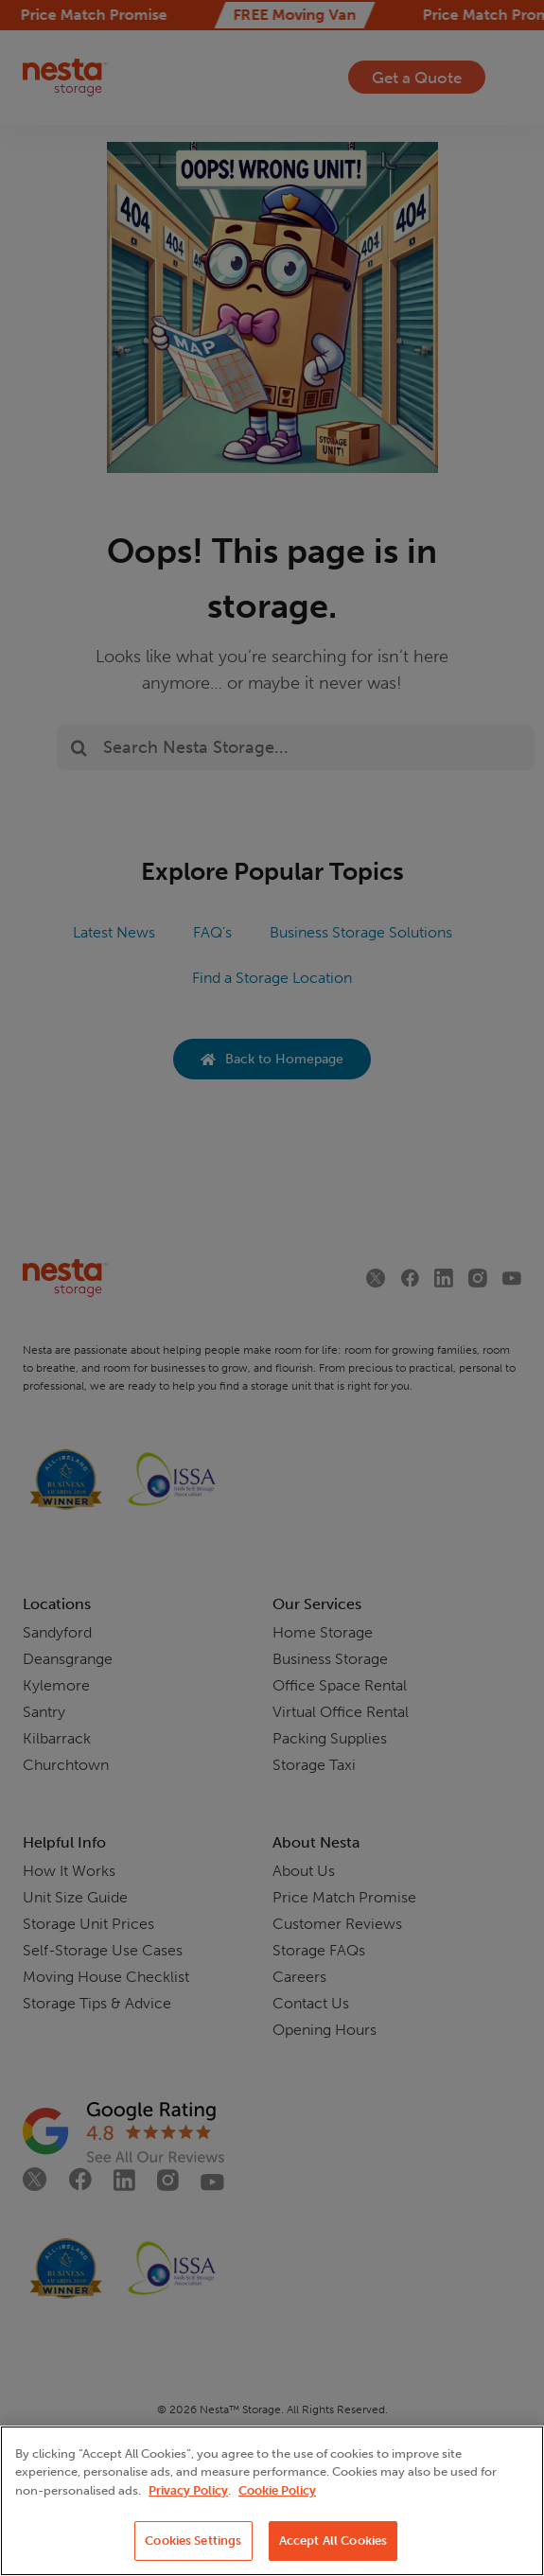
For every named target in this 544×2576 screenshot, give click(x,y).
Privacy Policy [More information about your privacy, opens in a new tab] (188, 2490)
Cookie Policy (277, 2490)
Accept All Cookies (333, 2540)
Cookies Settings (193, 2540)
